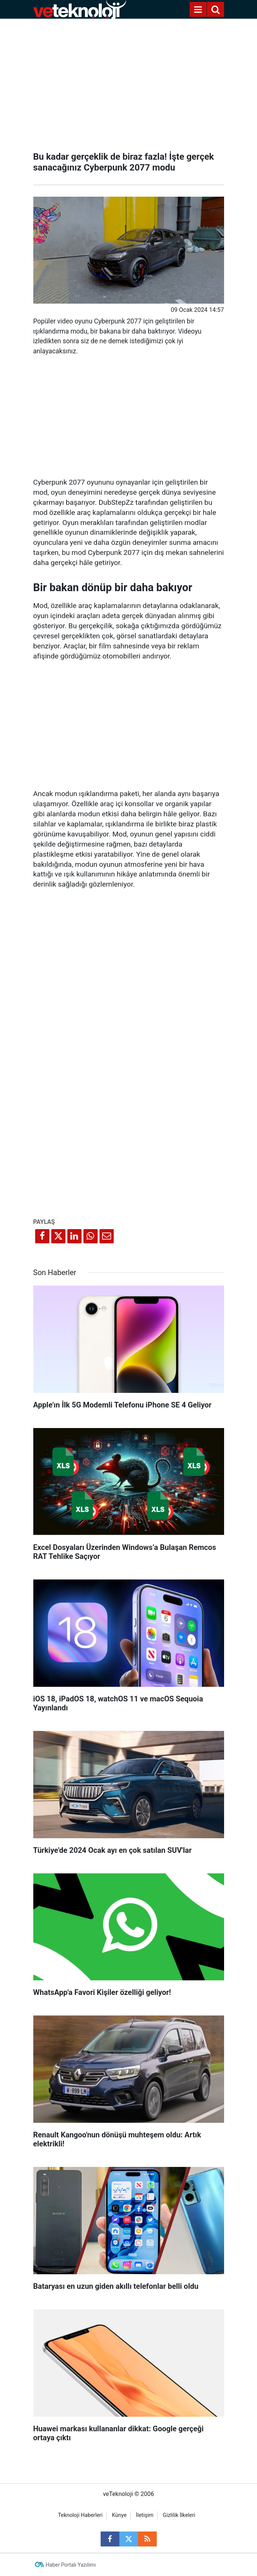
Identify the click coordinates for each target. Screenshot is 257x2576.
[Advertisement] (128, 82)
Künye (119, 2515)
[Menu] (198, 10)
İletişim (144, 2515)
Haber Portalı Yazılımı (71, 2565)
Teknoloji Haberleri (80, 2515)
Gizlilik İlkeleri (179, 2515)
